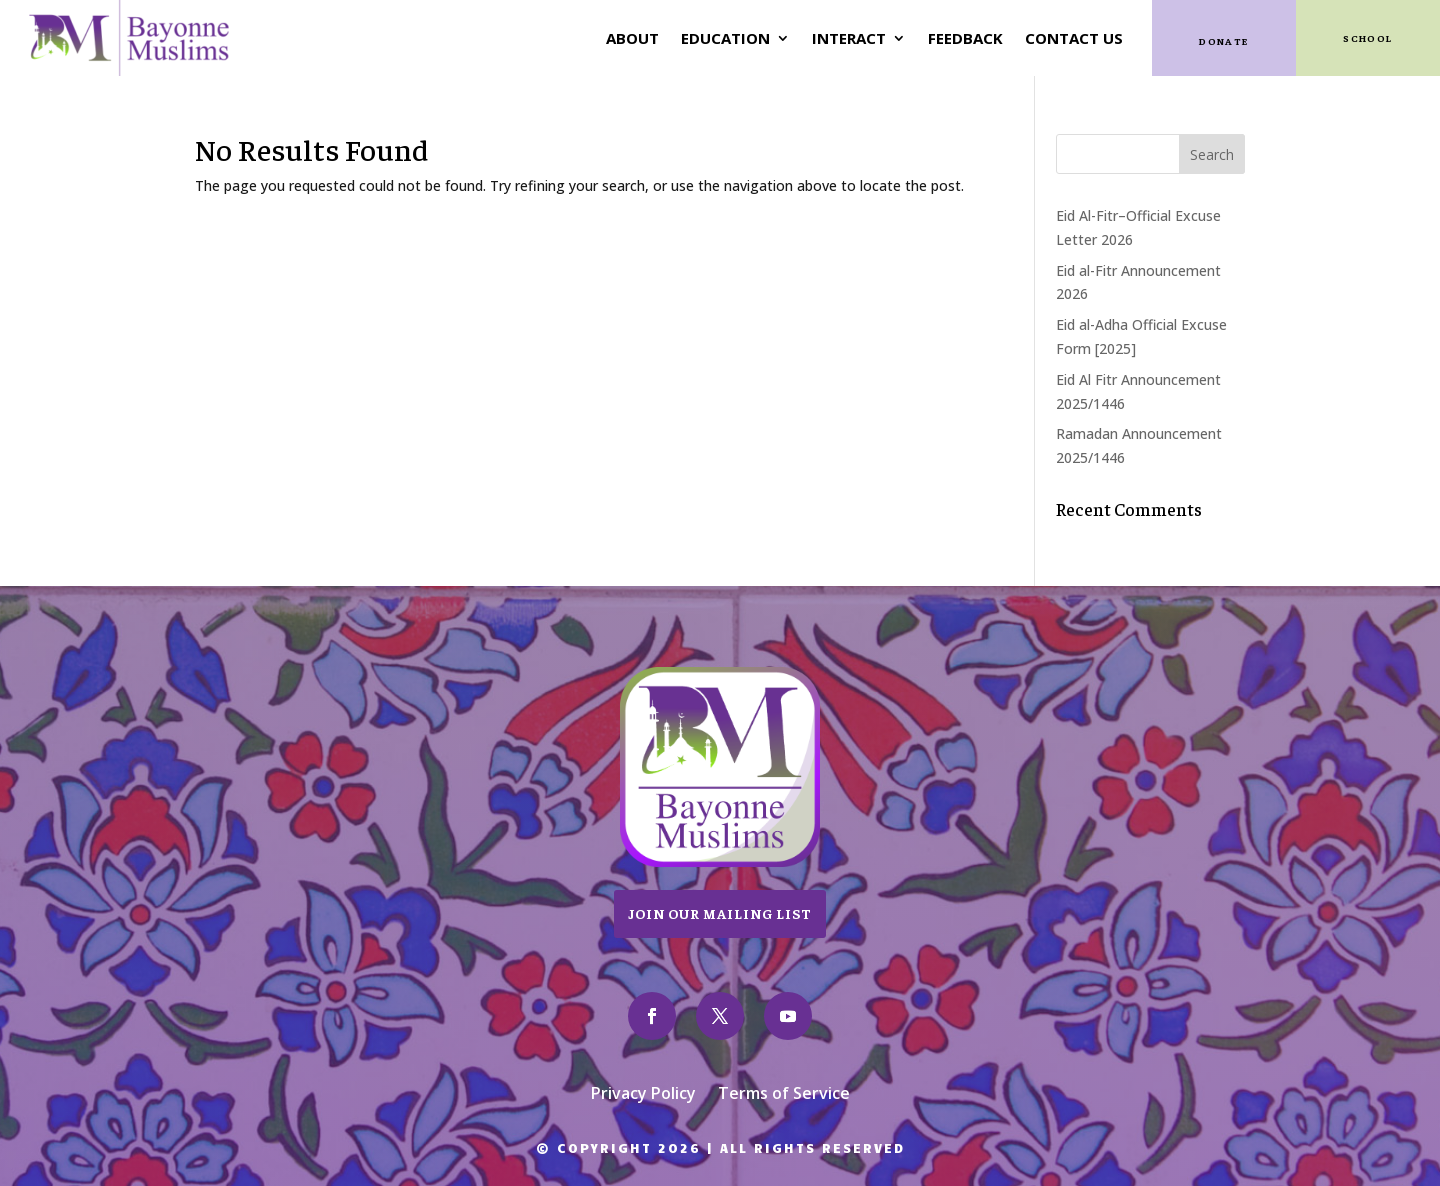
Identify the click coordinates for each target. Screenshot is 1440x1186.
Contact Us (1074, 38)
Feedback (965, 38)
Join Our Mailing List (720, 913)
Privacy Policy (643, 1095)
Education (725, 38)
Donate (1224, 40)
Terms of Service (784, 1095)
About (632, 38)
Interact (849, 38)
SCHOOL (1368, 37)
